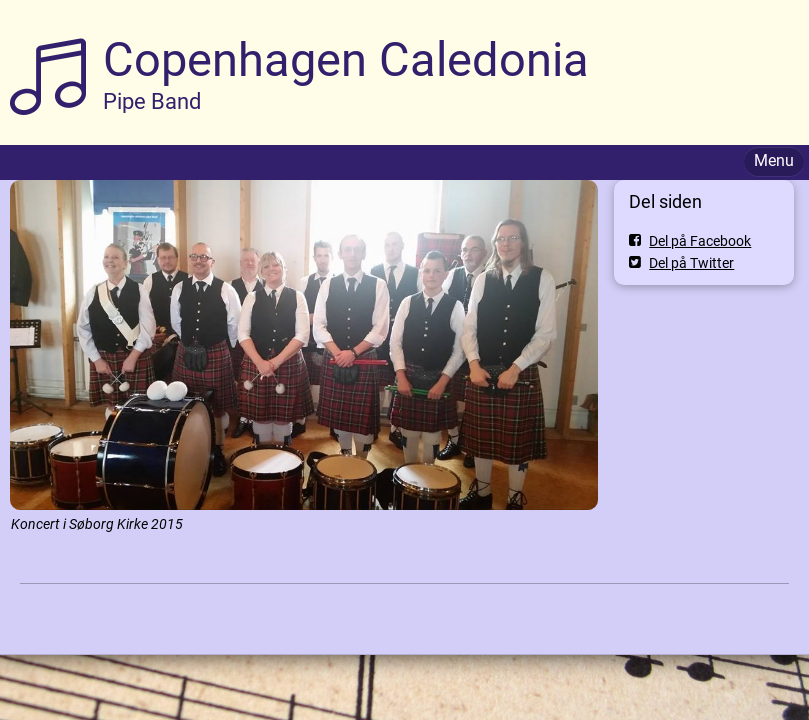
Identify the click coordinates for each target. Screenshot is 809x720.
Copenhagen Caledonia (346, 59)
